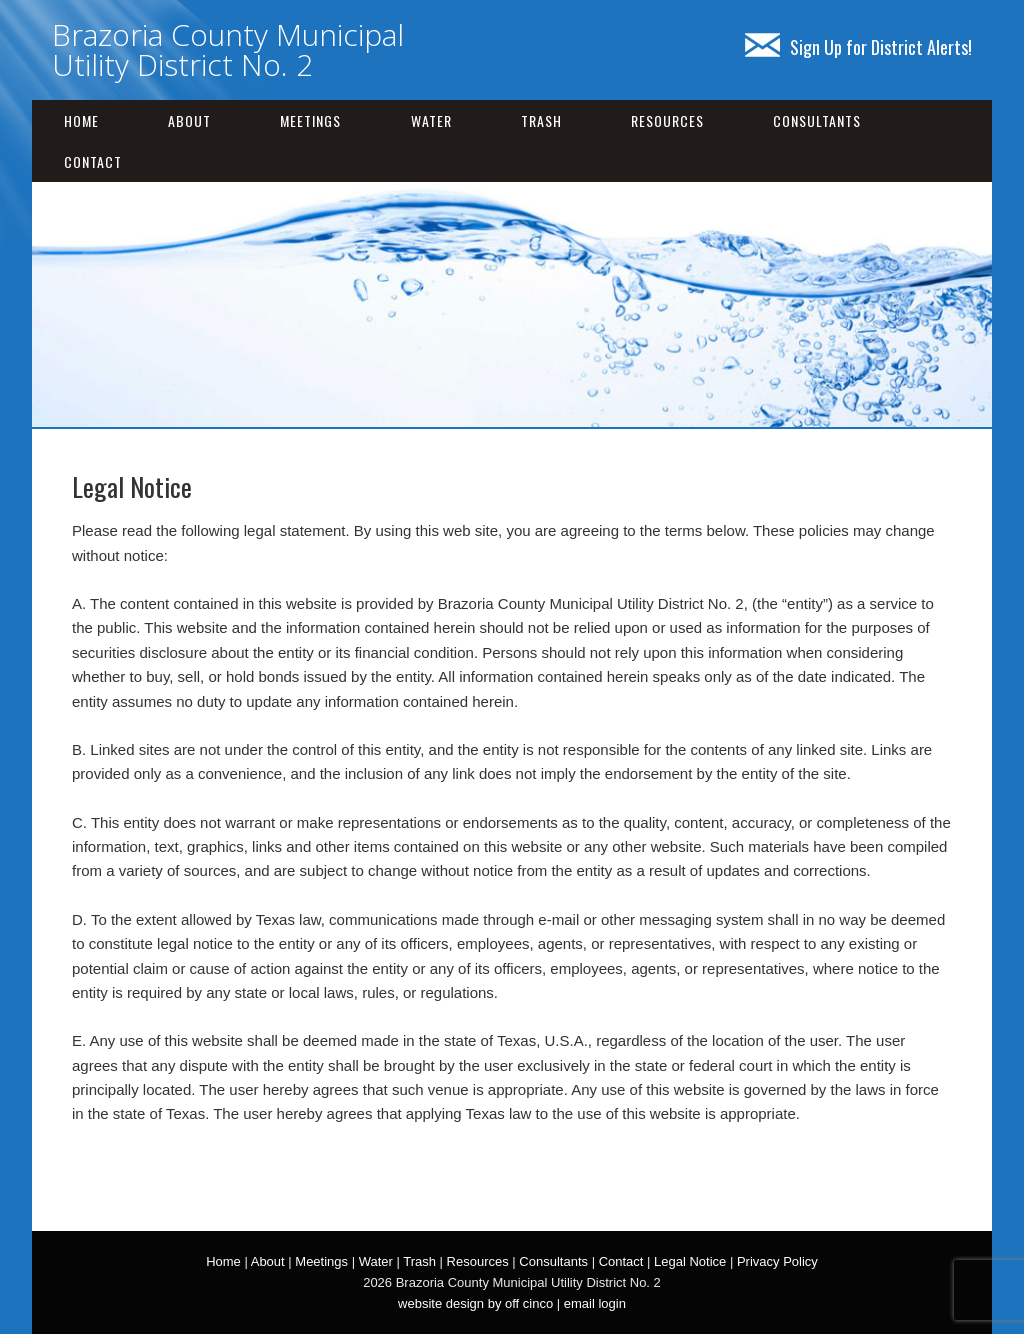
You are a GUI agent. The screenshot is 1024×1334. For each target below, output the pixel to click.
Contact (93, 161)
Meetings (310, 120)
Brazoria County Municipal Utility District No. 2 (228, 49)
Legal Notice (690, 1261)
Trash (541, 120)
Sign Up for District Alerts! (858, 47)
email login (595, 1303)
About (189, 120)
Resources (667, 120)
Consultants (817, 120)
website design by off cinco (475, 1303)
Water (431, 120)
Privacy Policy (777, 1261)
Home (81, 120)
